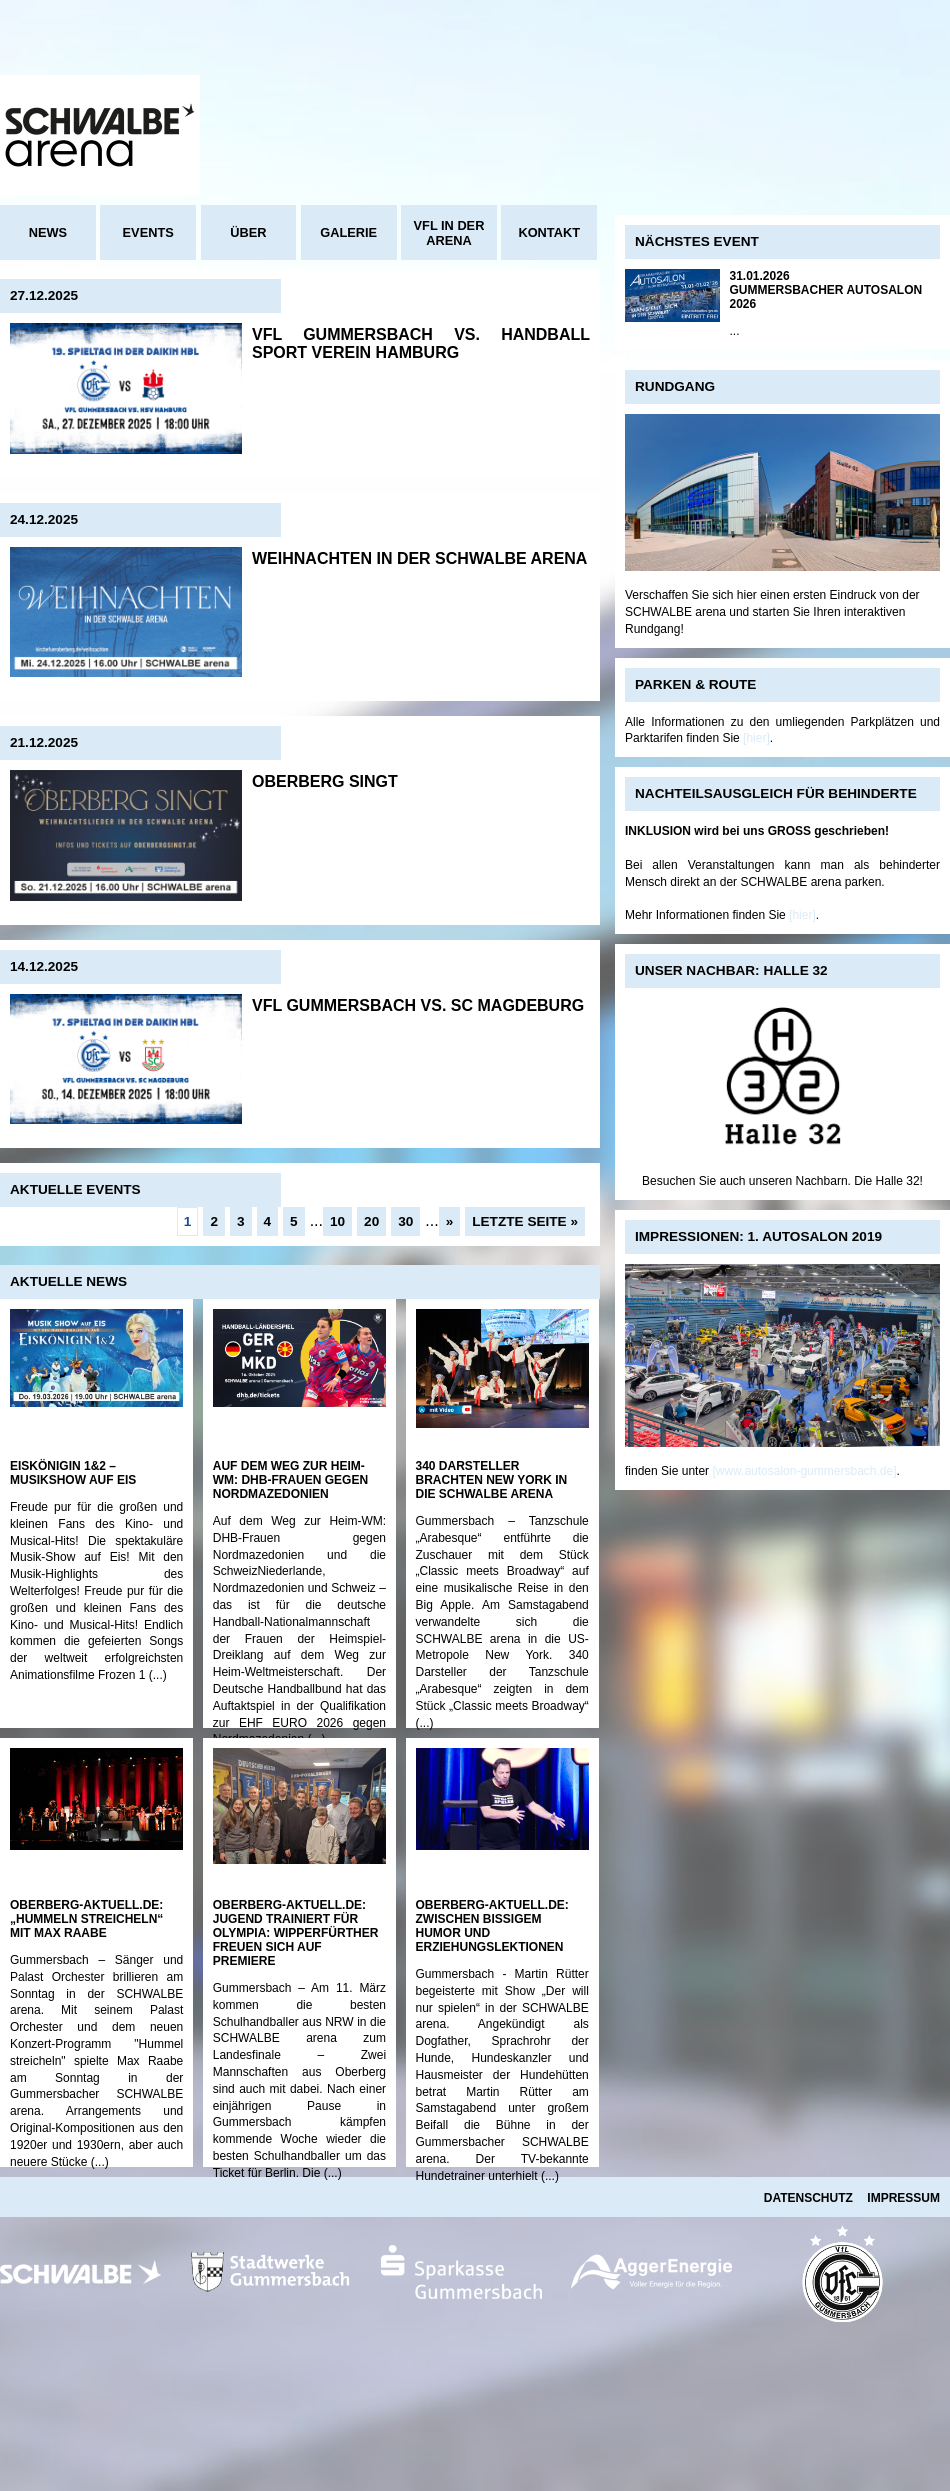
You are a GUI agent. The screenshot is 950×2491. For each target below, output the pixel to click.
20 (371, 1221)
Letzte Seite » (525, 1221)
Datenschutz (808, 2198)
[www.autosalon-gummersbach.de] (804, 1471)
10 (337, 1221)
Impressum (903, 2198)
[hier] (756, 738)
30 (405, 1221)
